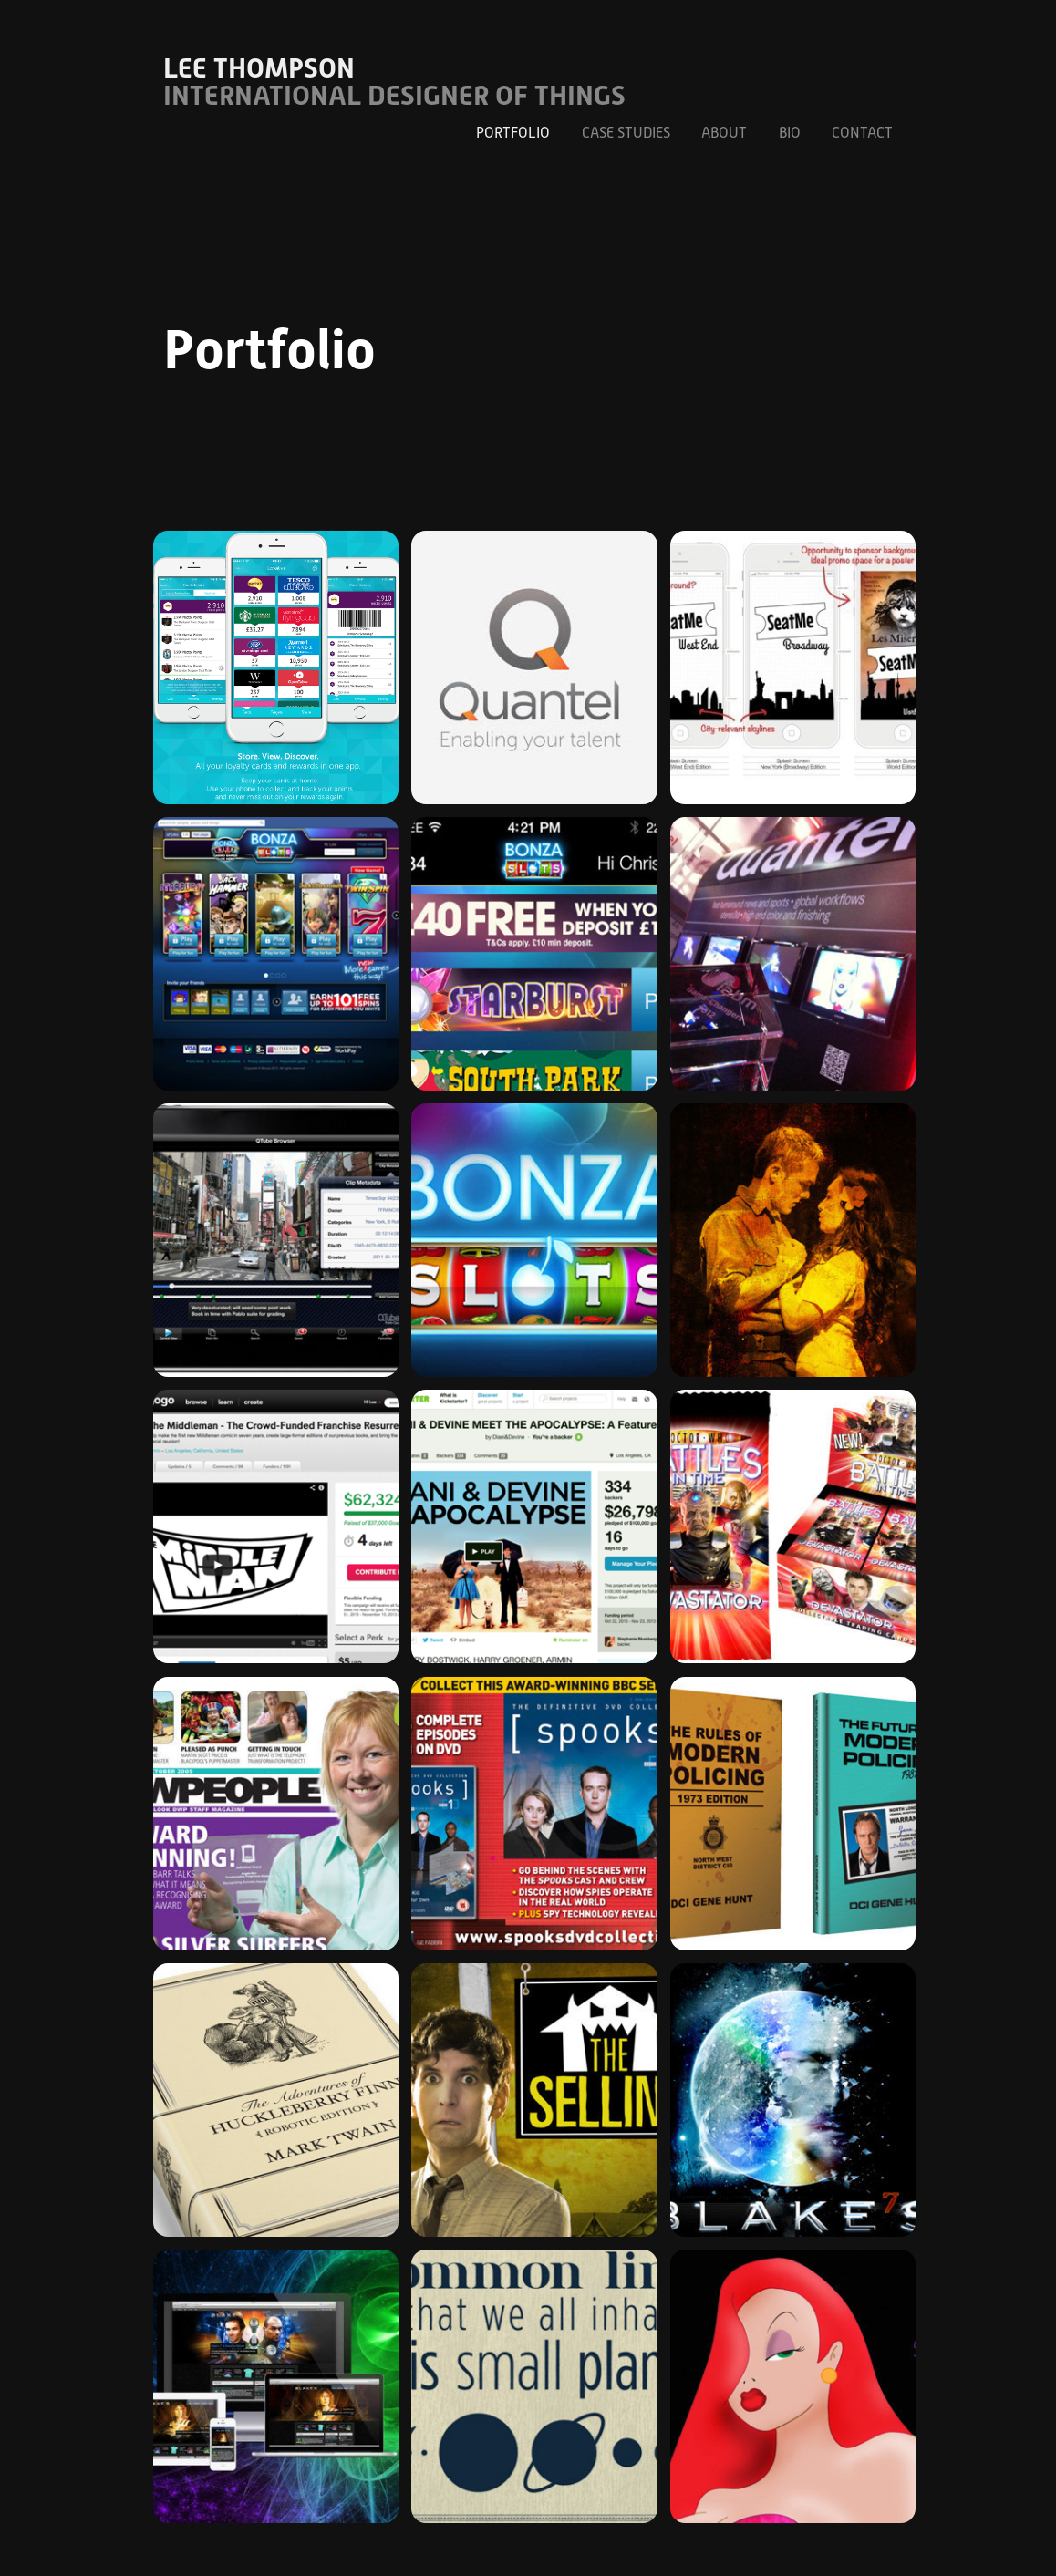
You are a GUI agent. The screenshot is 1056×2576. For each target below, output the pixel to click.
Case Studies (626, 133)
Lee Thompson (259, 68)
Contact (862, 133)
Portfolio (513, 133)
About (724, 133)
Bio (790, 133)
